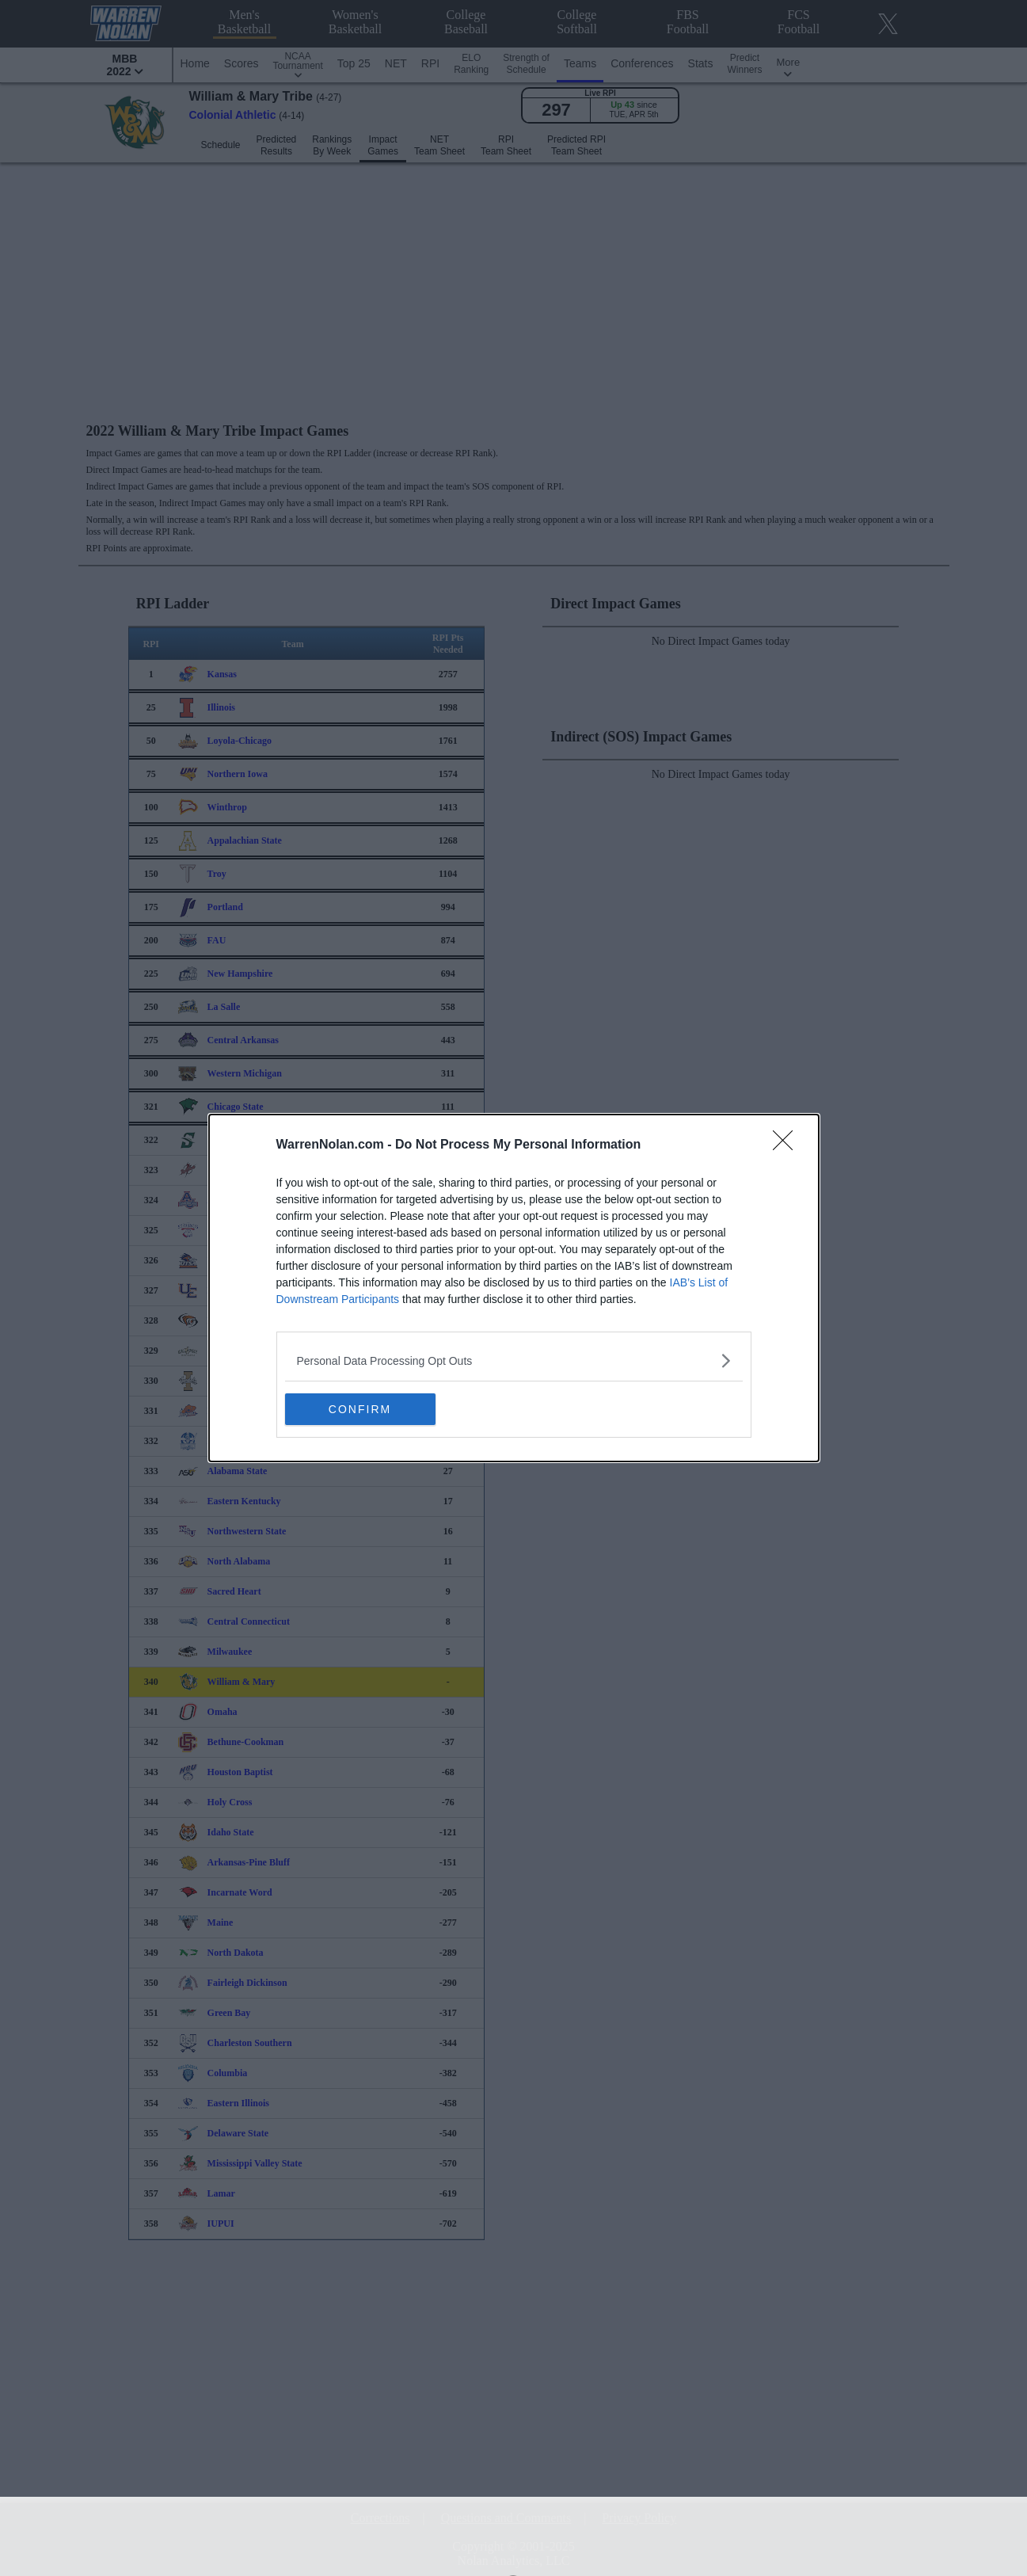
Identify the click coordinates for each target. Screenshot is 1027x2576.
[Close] (788, 1145)
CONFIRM (360, 1408)
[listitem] (514, 1360)
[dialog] (514, 1288)
